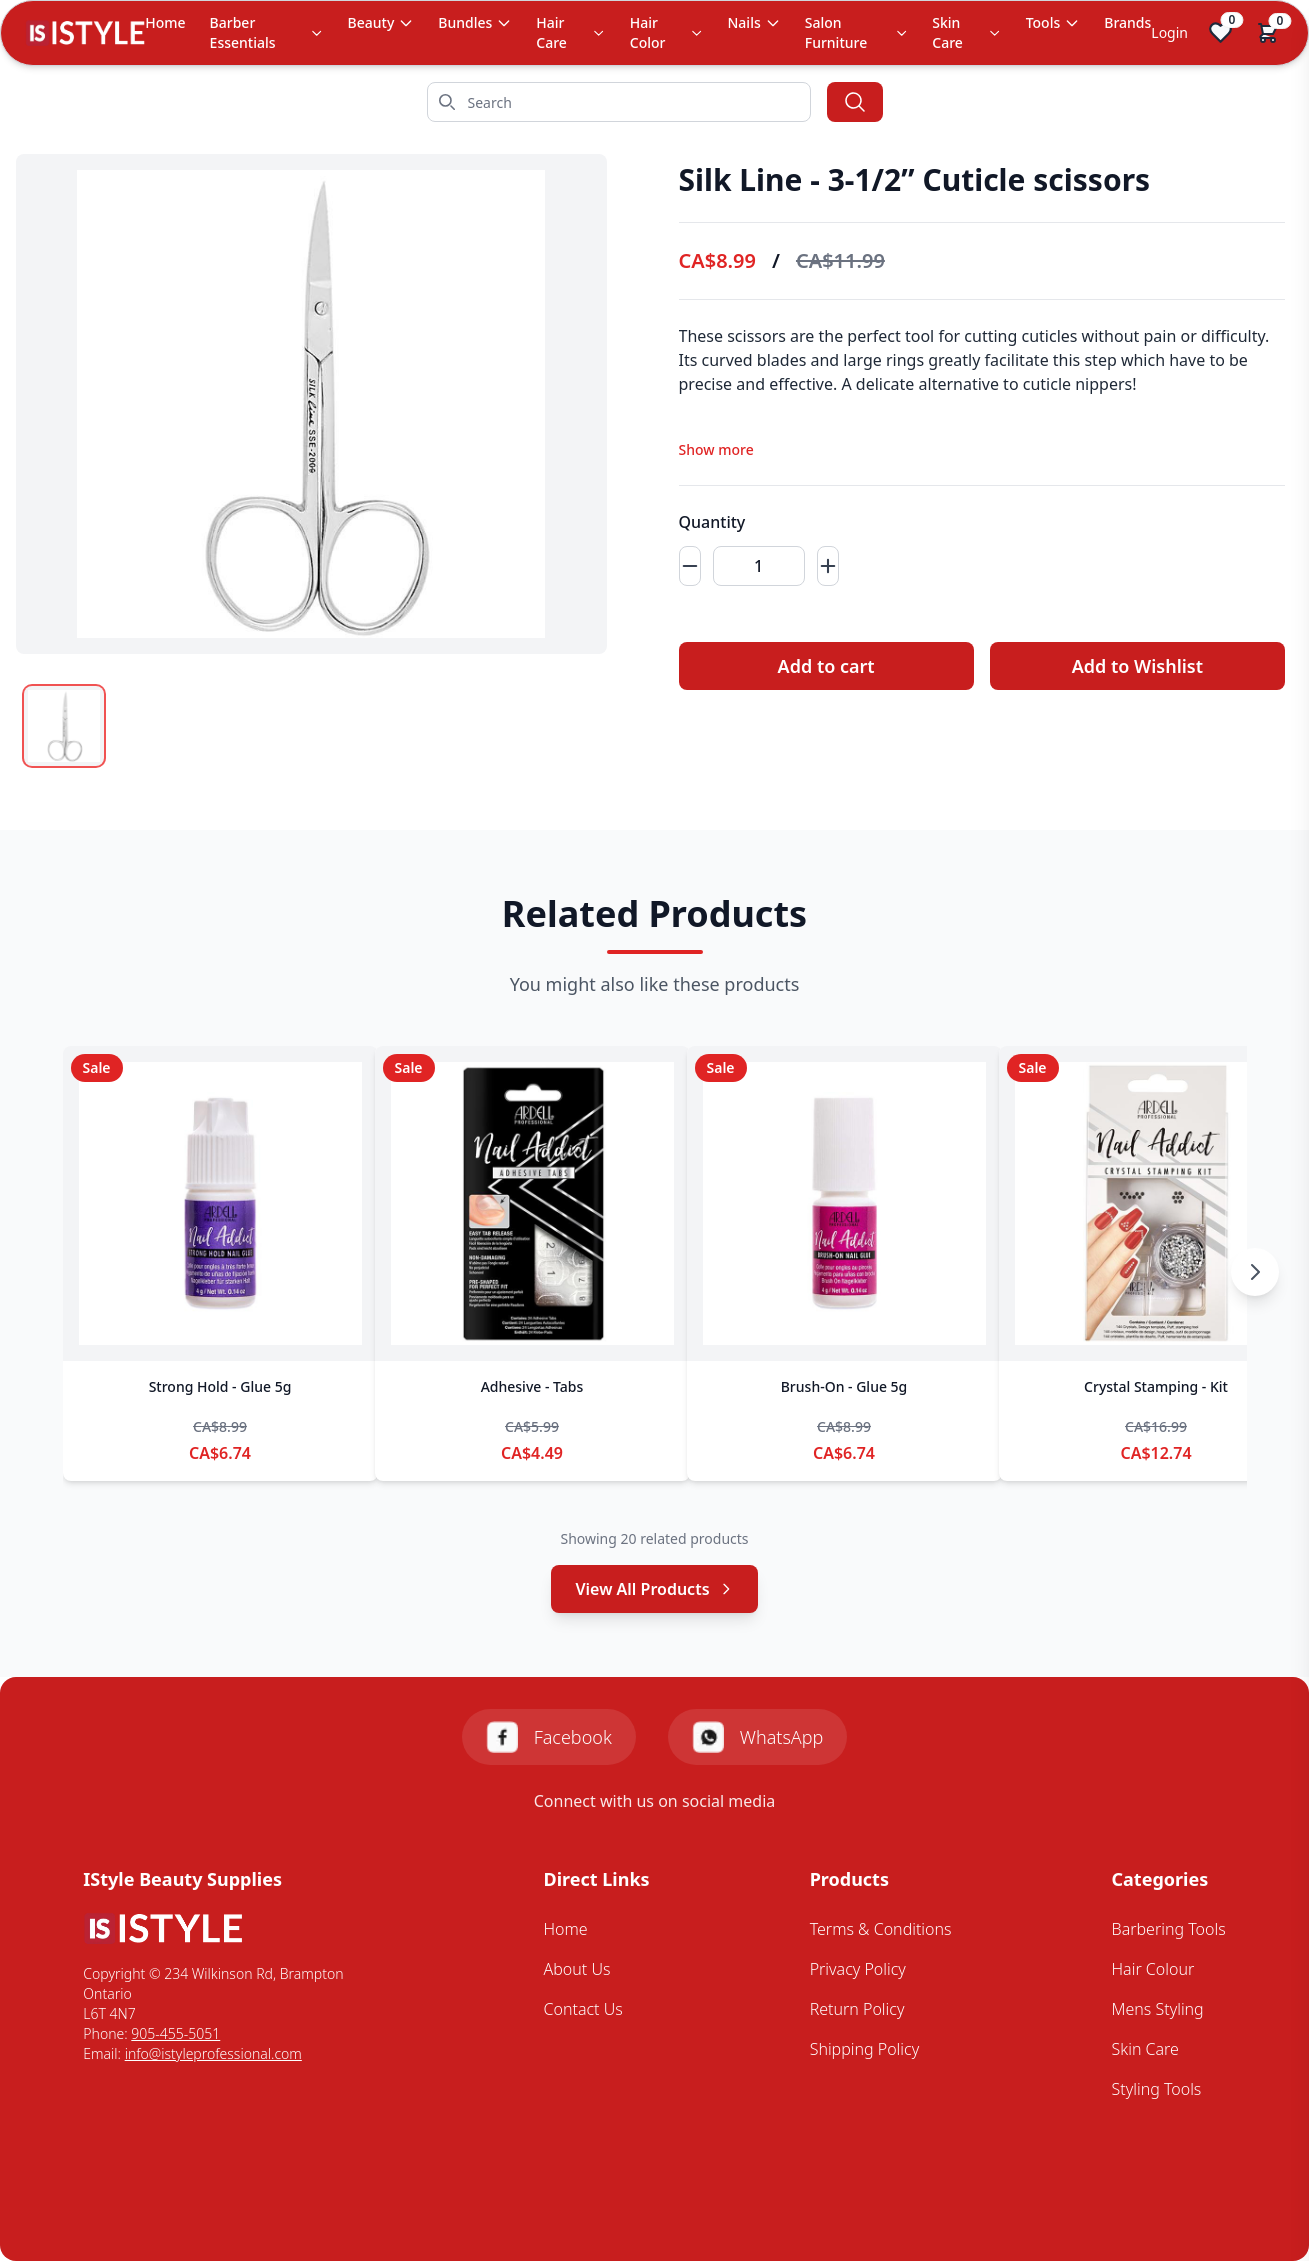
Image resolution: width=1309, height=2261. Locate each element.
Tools (1053, 22)
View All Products (654, 1589)
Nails (753, 22)
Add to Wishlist (1137, 666)
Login (1169, 32)
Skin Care (966, 32)
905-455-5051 (175, 2033)
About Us (577, 1969)
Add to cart (826, 666)
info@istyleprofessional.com (213, 2053)
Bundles (475, 22)
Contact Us (583, 2009)
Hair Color (667, 32)
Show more (716, 449)
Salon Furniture (857, 32)
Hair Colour (1153, 1969)
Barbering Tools (1169, 1929)
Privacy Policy (858, 1969)
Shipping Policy (865, 2049)
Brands (1127, 22)
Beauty (381, 22)
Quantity (712, 522)
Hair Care (570, 32)
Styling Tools (1157, 2089)
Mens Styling (1158, 2009)
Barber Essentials (267, 32)
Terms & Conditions (881, 1929)
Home (165, 22)
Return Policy (857, 2009)
